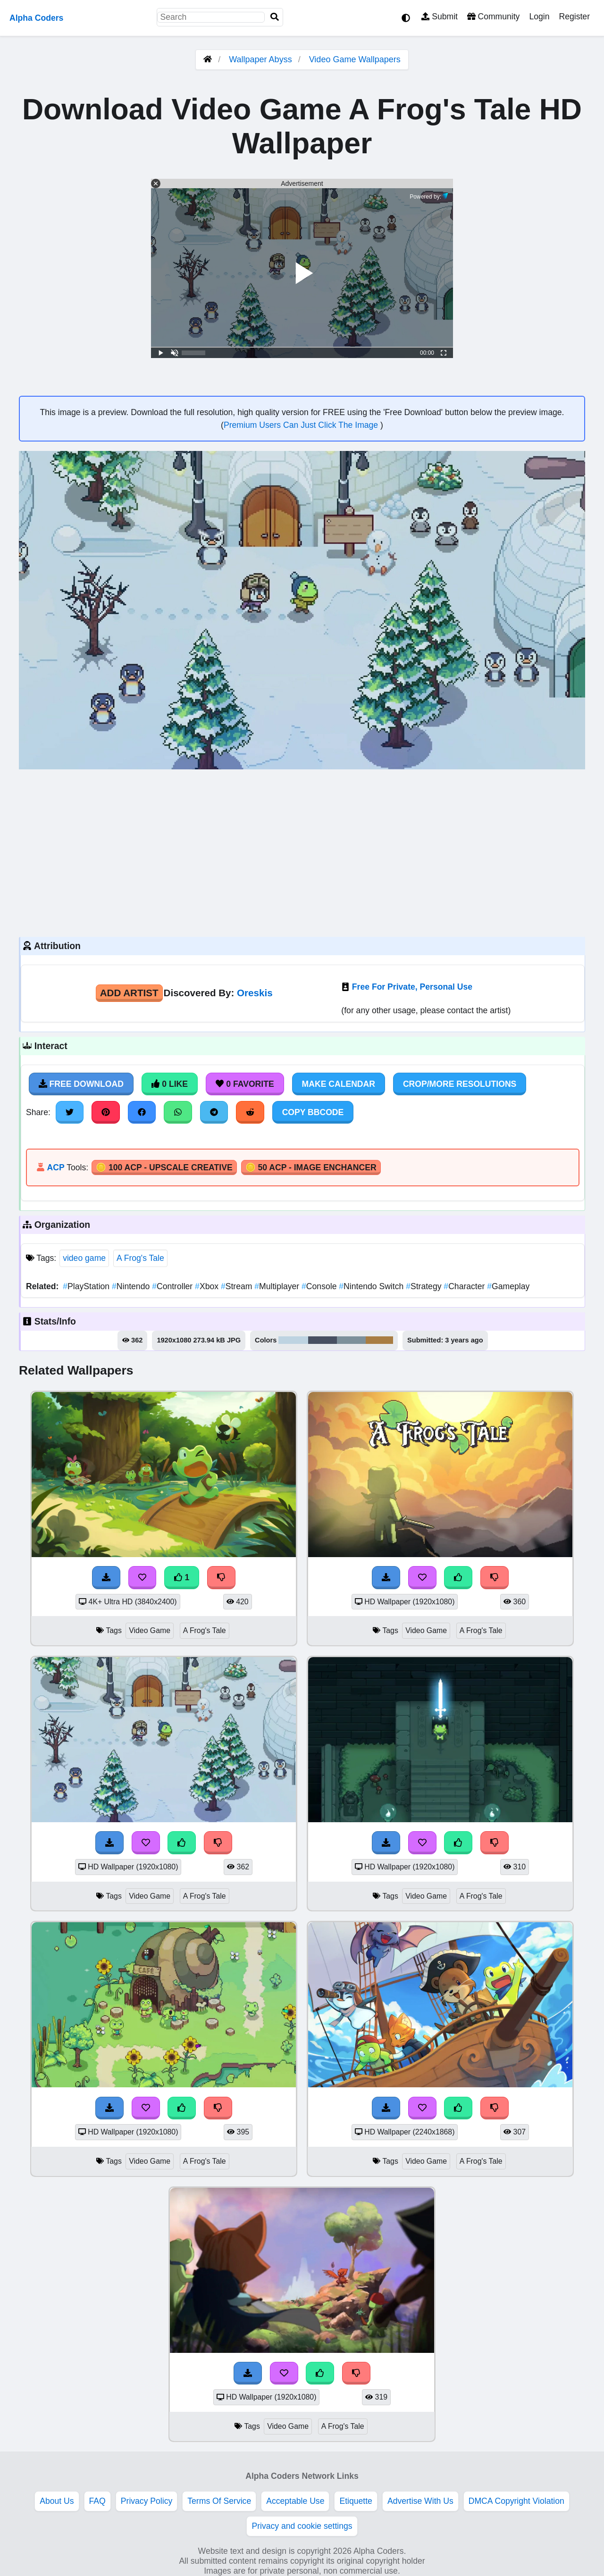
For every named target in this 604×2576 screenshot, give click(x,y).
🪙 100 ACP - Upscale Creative (164, 1167)
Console (320, 1286)
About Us (57, 2501)
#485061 (322, 1340)
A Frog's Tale (140, 1258)
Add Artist (129, 992)
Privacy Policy (147, 2501)
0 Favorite (245, 1084)
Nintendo (132, 1286)
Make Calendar (338, 1084)
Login (539, 16)
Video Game (149, 1630)
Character (465, 1286)
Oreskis (255, 992)
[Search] (275, 17)
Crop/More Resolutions (459, 1084)
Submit (439, 16)
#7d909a (351, 1340)
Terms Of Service (219, 2501)
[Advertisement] (302, 852)
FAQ (97, 2501)
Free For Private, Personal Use (412, 987)
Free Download (81, 1084)
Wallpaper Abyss (260, 59)
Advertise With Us (420, 2501)
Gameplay (508, 1286)
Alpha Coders (36, 18)
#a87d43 (379, 1340)
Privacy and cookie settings (302, 2526)
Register (574, 16)
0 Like (169, 1084)
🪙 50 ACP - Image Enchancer (311, 1167)
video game (84, 1258)
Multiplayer (278, 1286)
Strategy (425, 1286)
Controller (173, 1286)
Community (493, 16)
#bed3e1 (293, 1340)
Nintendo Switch (372, 1286)
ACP (55, 1167)
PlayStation (87, 1286)
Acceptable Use (295, 2501)
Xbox (208, 1286)
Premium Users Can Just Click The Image (302, 425)
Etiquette (355, 2501)
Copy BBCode (313, 1112)
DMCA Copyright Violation (516, 2501)
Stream (237, 1286)
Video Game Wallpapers (355, 59)
